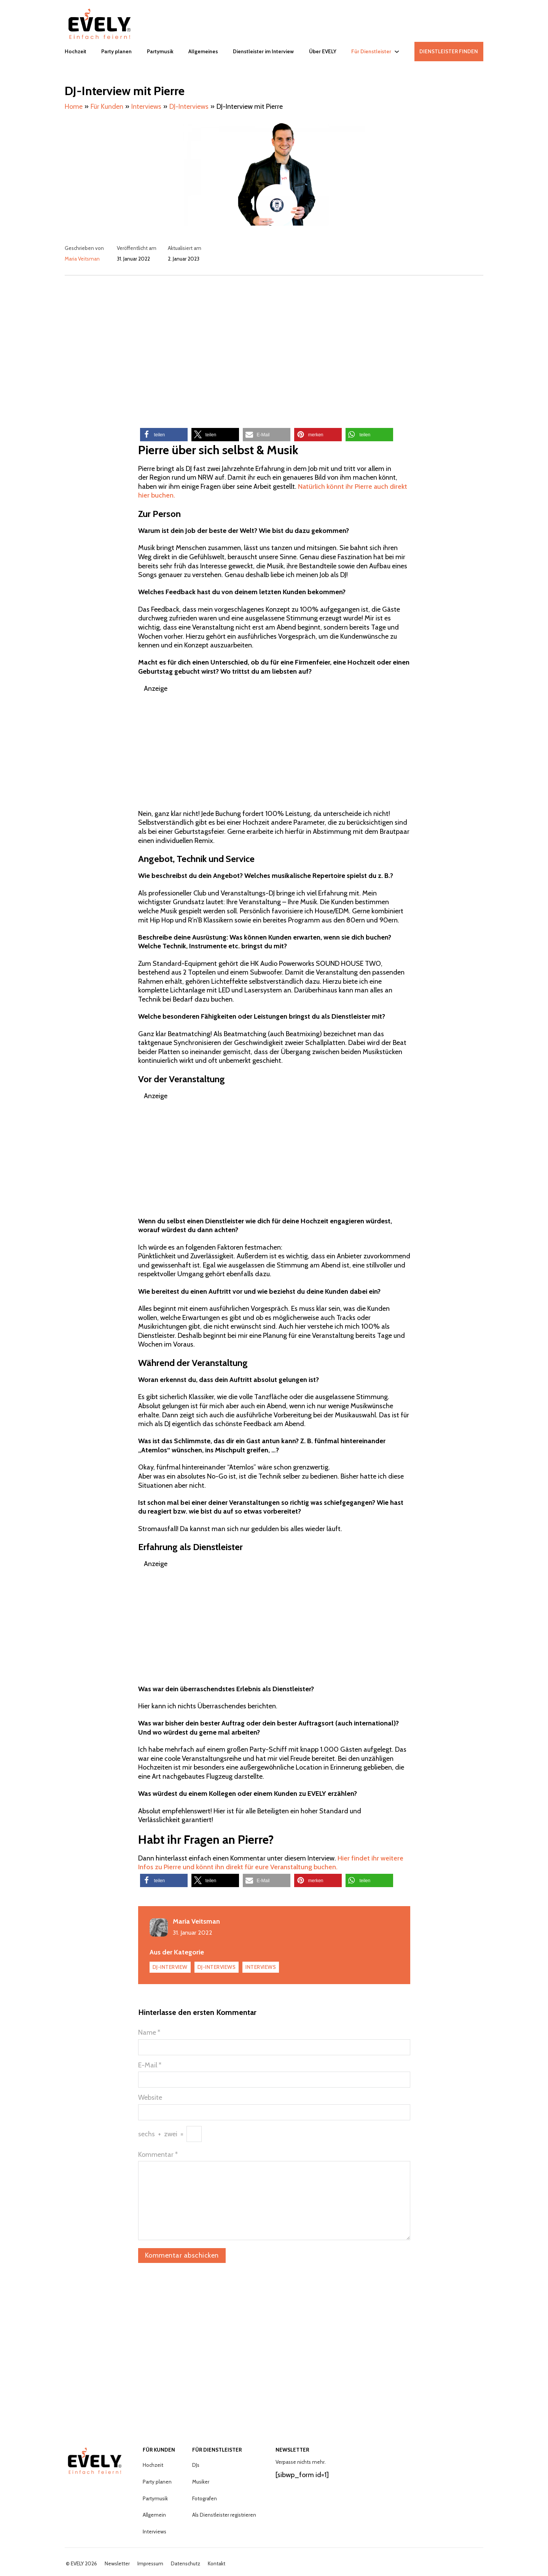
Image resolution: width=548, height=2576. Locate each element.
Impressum (150, 2564)
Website (150, 2097)
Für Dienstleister (371, 51)
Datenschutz (185, 2564)
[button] (164, 434)
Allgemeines (203, 51)
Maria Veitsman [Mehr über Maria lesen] (82, 259)
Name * (149, 2032)
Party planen (116, 51)
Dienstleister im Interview (263, 51)
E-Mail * (149, 2065)
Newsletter (117, 2564)
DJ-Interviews (217, 1967)
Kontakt (216, 2564)
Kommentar (158, 2154)
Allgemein (154, 2515)
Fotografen (204, 2498)
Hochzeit (75, 51)
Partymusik (160, 51)
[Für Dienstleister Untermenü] (397, 51)
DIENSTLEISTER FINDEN (448, 51)
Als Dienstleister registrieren (224, 2515)
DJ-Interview (170, 1967)
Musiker (200, 2482)
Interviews (260, 1967)
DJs (195, 2465)
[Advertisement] (274, 346)
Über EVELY (322, 51)
